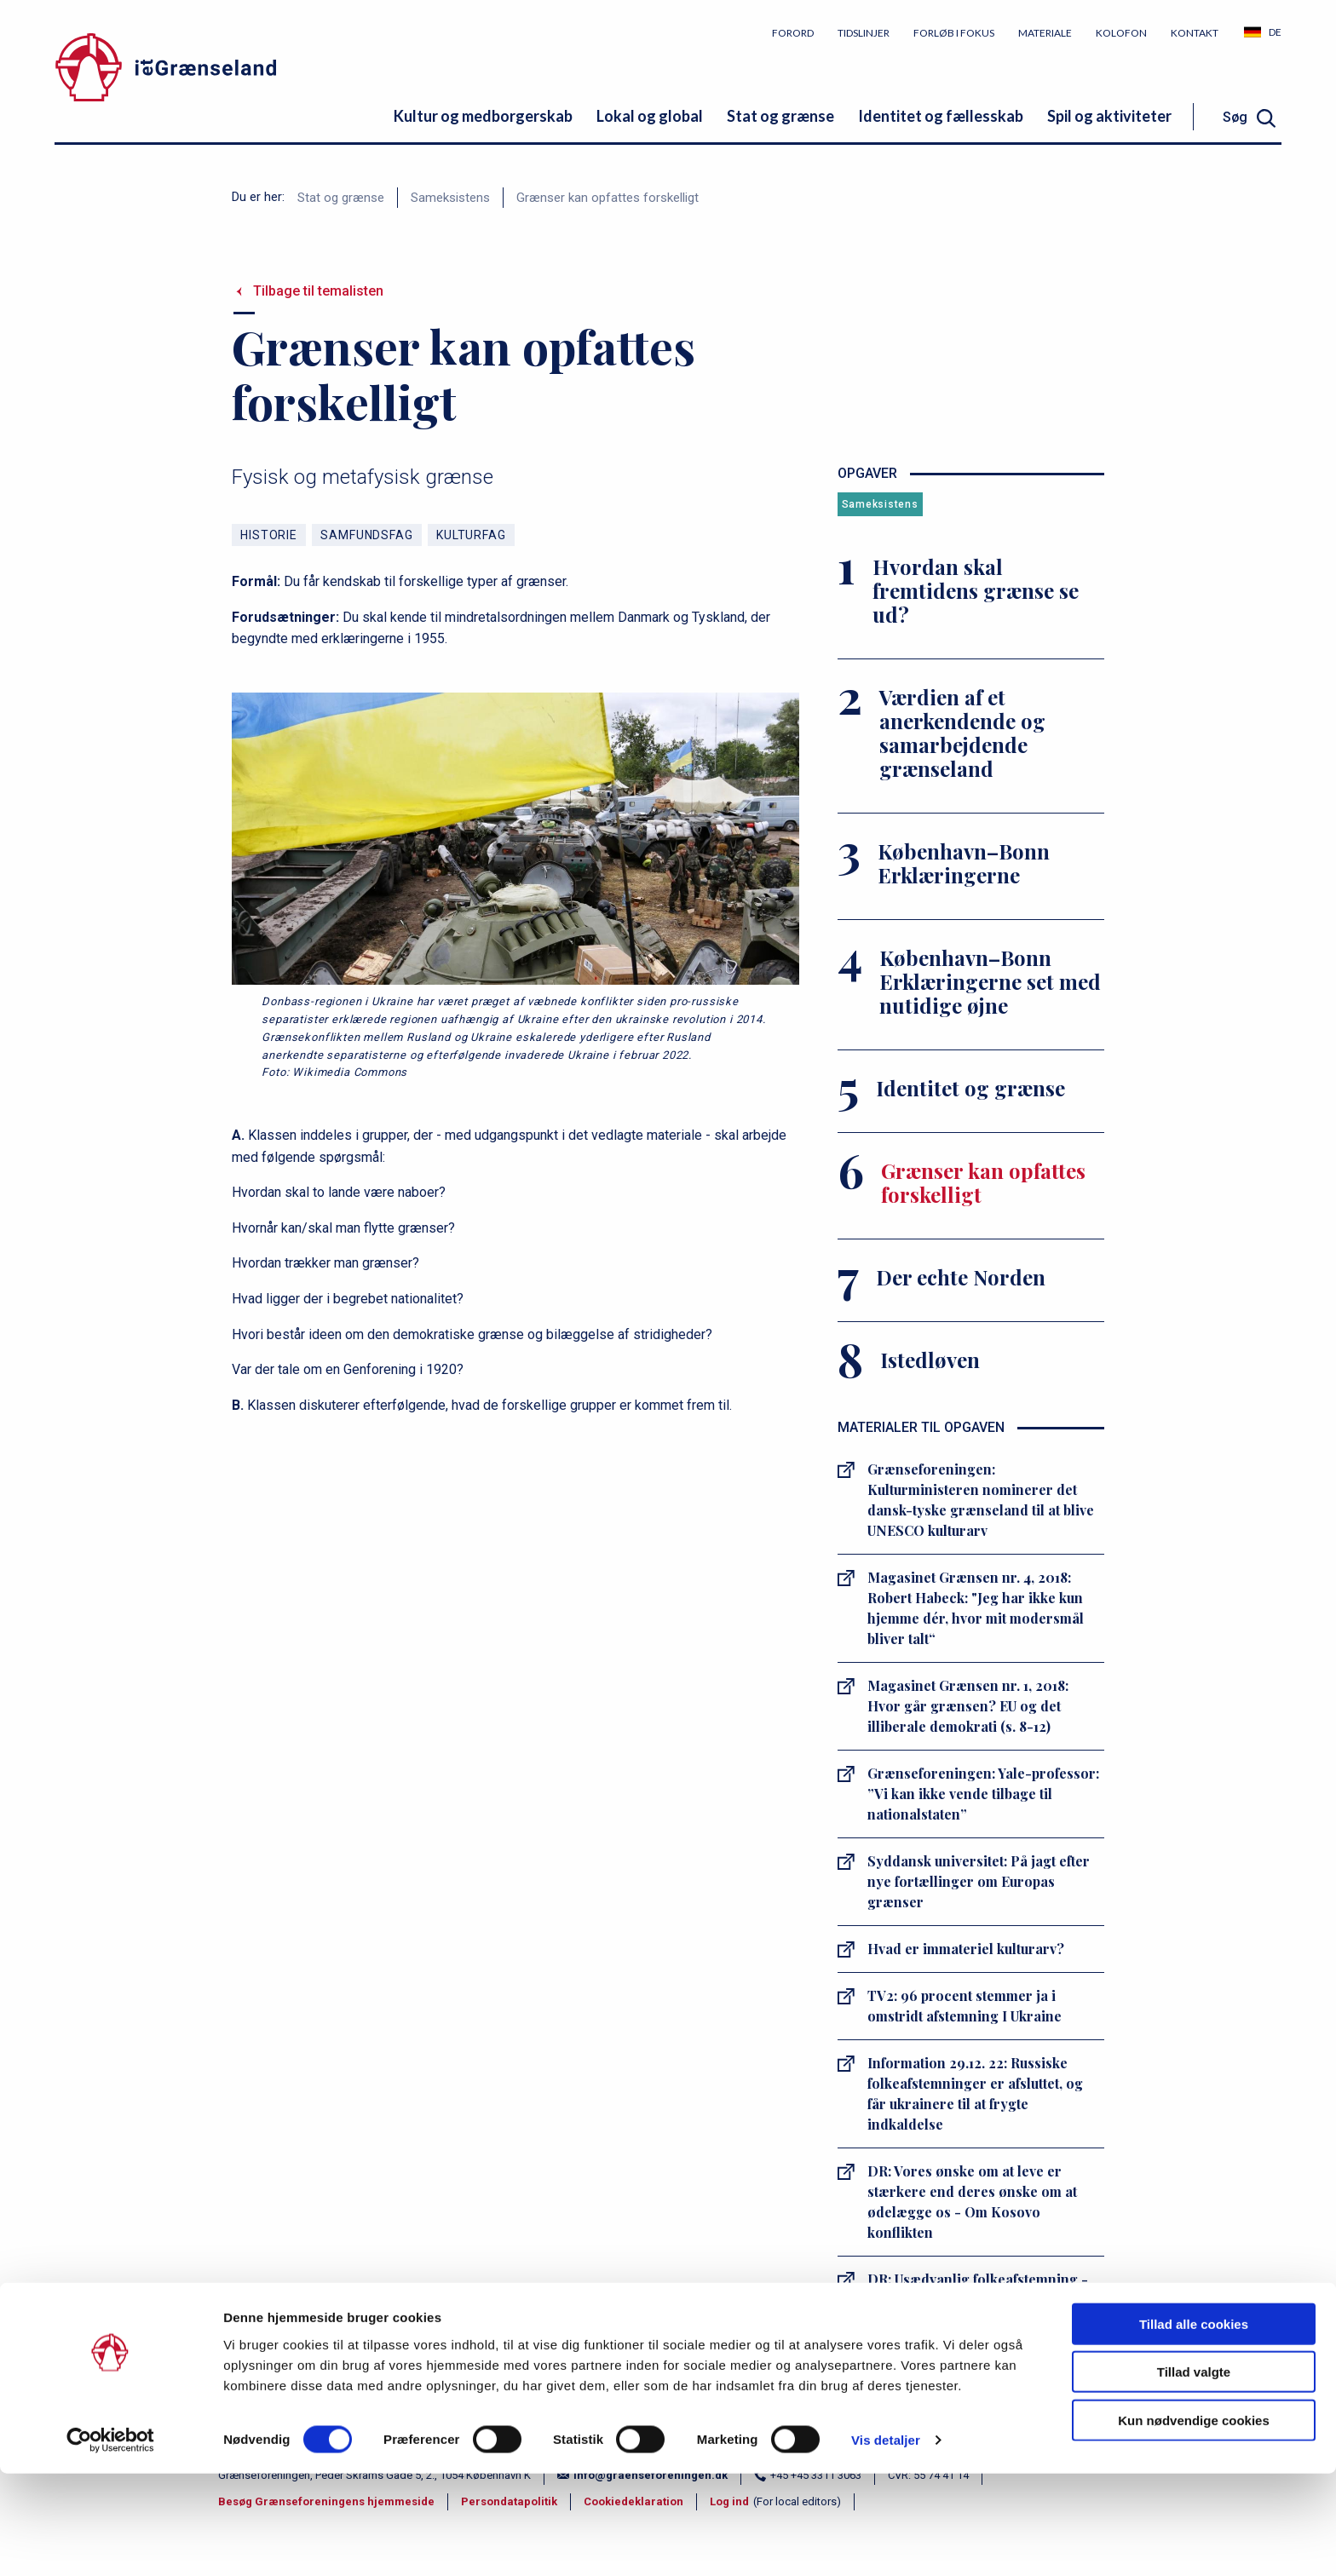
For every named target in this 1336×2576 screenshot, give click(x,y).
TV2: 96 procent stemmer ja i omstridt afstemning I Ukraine (964, 2006)
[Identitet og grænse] (971, 1091)
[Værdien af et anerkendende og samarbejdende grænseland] (971, 736)
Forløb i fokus (953, 32)
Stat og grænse (780, 115)
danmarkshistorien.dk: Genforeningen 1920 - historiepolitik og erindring (957, 2366)
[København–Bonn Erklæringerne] (971, 866)
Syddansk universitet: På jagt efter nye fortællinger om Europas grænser (978, 1881)
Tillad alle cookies (1193, 2425)
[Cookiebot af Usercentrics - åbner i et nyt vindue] (110, 2543)
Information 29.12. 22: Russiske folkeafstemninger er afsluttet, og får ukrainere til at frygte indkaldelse (975, 2093)
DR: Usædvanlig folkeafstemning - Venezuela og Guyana (977, 2289)
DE (1275, 32)
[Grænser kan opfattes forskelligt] (971, 1185)
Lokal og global (649, 115)
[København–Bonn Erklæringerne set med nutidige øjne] (971, 985)
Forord (793, 32)
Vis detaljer (885, 2542)
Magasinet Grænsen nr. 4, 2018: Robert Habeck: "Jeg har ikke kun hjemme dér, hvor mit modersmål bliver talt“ (975, 1607)
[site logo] (246, 70)
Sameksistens (450, 197)
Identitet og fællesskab (940, 115)
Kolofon (1121, 32)
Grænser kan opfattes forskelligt (607, 197)
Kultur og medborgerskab (483, 115)
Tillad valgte (1193, 2474)
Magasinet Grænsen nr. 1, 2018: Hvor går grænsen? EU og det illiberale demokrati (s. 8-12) (967, 1705)
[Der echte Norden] (971, 1280)
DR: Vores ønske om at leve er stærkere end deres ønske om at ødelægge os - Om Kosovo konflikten (972, 2201)
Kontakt (1194, 32)
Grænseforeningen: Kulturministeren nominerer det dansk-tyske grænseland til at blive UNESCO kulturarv (980, 1499)
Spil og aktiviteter (1109, 115)
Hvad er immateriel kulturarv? (965, 1949)
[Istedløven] (971, 1363)
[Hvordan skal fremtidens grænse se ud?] (971, 594)
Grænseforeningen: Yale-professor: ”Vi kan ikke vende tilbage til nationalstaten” (983, 1793)
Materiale (1045, 32)
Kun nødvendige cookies (1194, 2522)
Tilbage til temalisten (318, 291)
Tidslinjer (864, 32)
